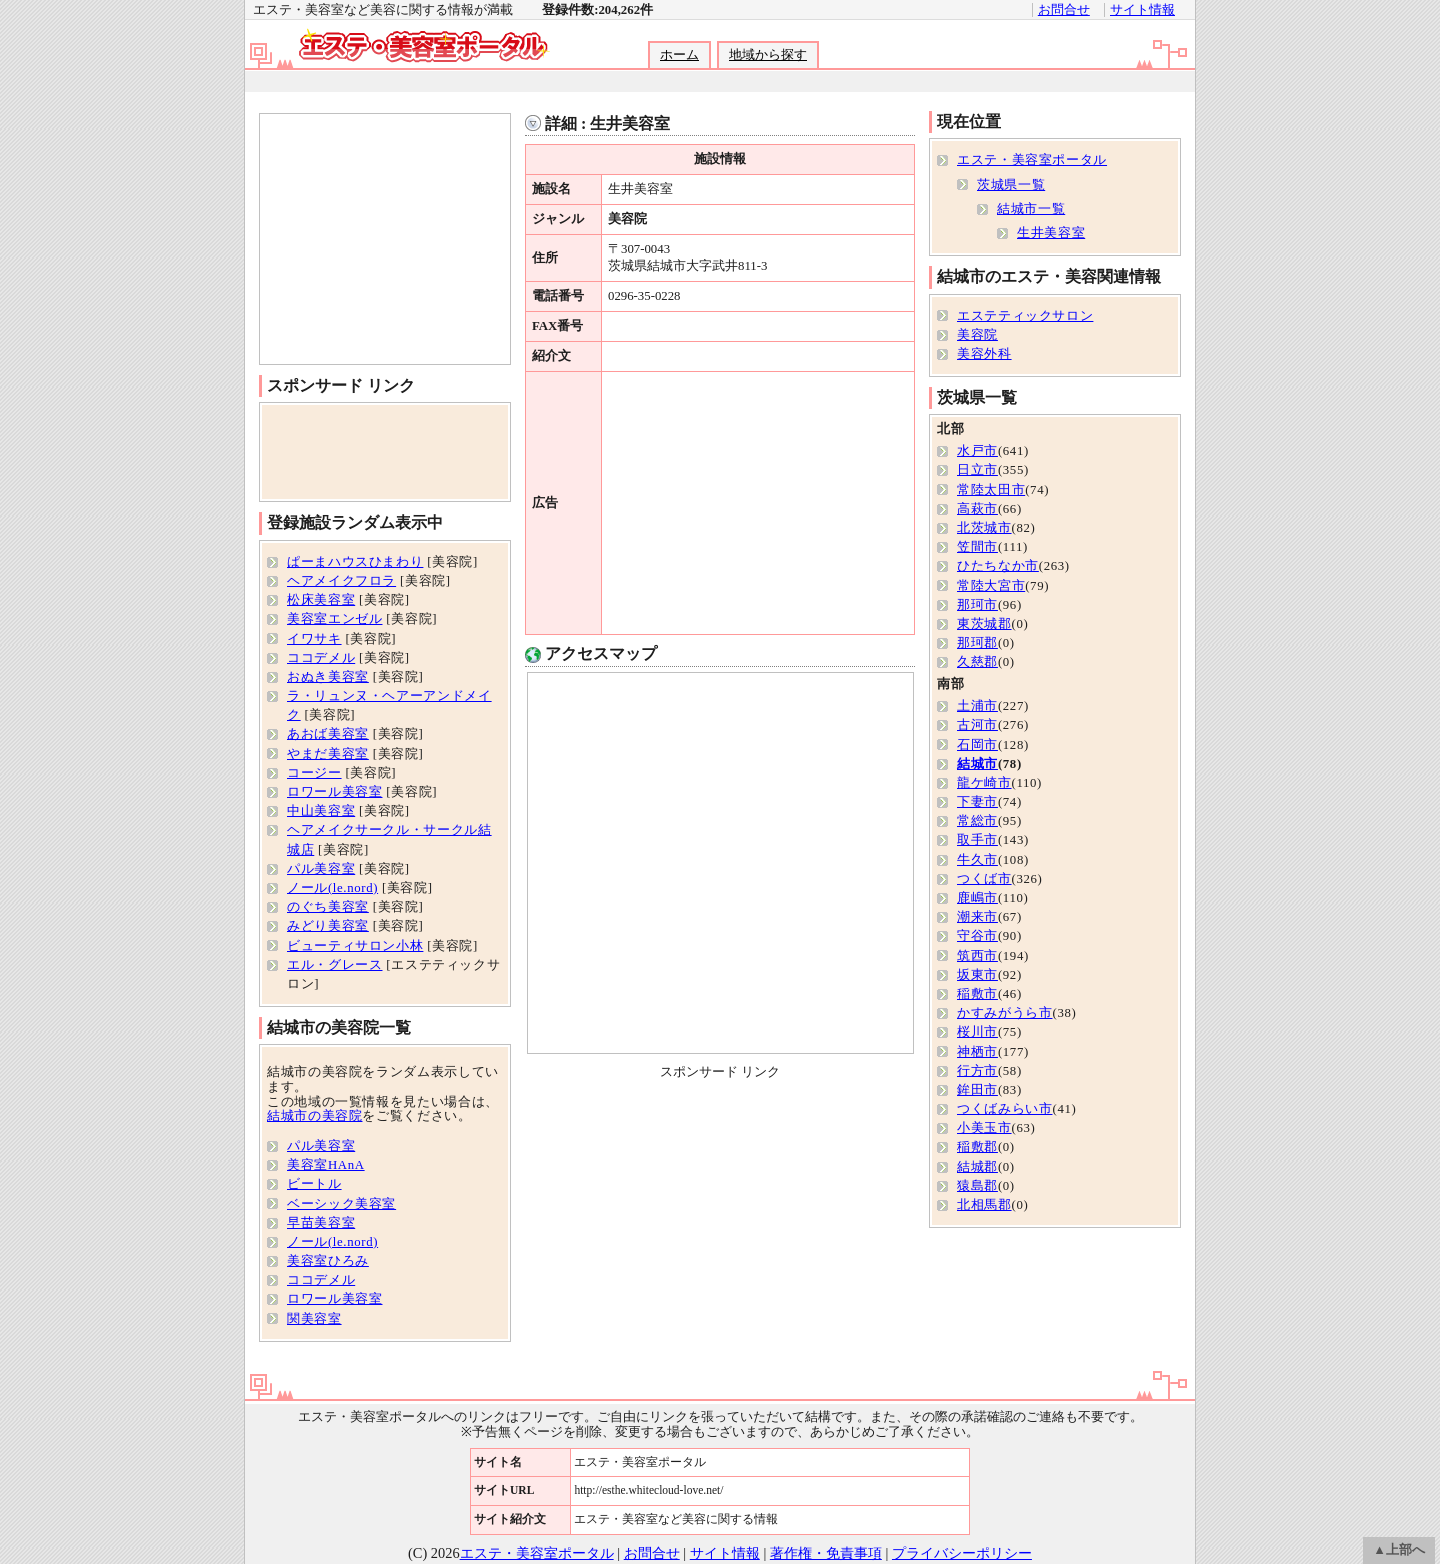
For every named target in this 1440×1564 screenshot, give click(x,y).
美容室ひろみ (328, 1261)
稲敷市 (977, 994)
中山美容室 (321, 811)
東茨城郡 (984, 624)
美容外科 (984, 354)
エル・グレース (334, 965)
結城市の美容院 (314, 1116)
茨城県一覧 (1011, 185)
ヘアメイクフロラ (341, 581)
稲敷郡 (977, 1147)
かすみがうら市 (1004, 1013)
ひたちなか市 (998, 566)
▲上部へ (1399, 1550)
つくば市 (984, 879)
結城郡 (977, 1167)
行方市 (977, 1071)
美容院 (977, 335)
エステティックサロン (1025, 316)
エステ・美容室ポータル (1032, 160)
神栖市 (977, 1052)
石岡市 (977, 745)
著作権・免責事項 (826, 1553)
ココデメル (321, 658)
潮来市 (977, 917)
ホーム (679, 55)
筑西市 (977, 956)
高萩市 (977, 509)
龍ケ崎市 (984, 783)
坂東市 (977, 975)
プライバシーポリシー (962, 1553)
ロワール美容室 (334, 792)
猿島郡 (977, 1186)
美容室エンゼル (334, 619)
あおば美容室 (328, 734)
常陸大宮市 (991, 586)
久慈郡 (977, 662)
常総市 (977, 821)
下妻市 (977, 802)
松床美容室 (321, 600)
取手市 (977, 840)
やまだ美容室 (328, 754)
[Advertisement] (719, 81)
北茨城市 (984, 528)
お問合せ (1064, 10)
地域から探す (768, 55)
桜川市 (977, 1032)
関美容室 (314, 1319)
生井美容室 (1051, 233)
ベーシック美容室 (341, 1204)
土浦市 (977, 706)
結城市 (977, 764)
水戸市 (977, 451)
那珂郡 (977, 643)
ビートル (314, 1184)
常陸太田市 (991, 490)
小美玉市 (984, 1128)
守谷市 (977, 936)
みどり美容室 (328, 926)
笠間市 (977, 547)
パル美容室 (321, 869)
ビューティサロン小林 (355, 946)
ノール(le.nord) (332, 888)
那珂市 (977, 605)
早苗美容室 (321, 1223)
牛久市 (977, 860)
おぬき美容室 (328, 677)
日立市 (977, 470)
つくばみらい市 (1004, 1109)
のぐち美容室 (328, 907)
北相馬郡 (984, 1205)
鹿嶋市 (977, 898)
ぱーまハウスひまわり (355, 562)
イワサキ (314, 639)
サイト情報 (1142, 10)
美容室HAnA (326, 1165)
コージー (314, 773)
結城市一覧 (1031, 209)
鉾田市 (977, 1090)
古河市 (977, 725)
